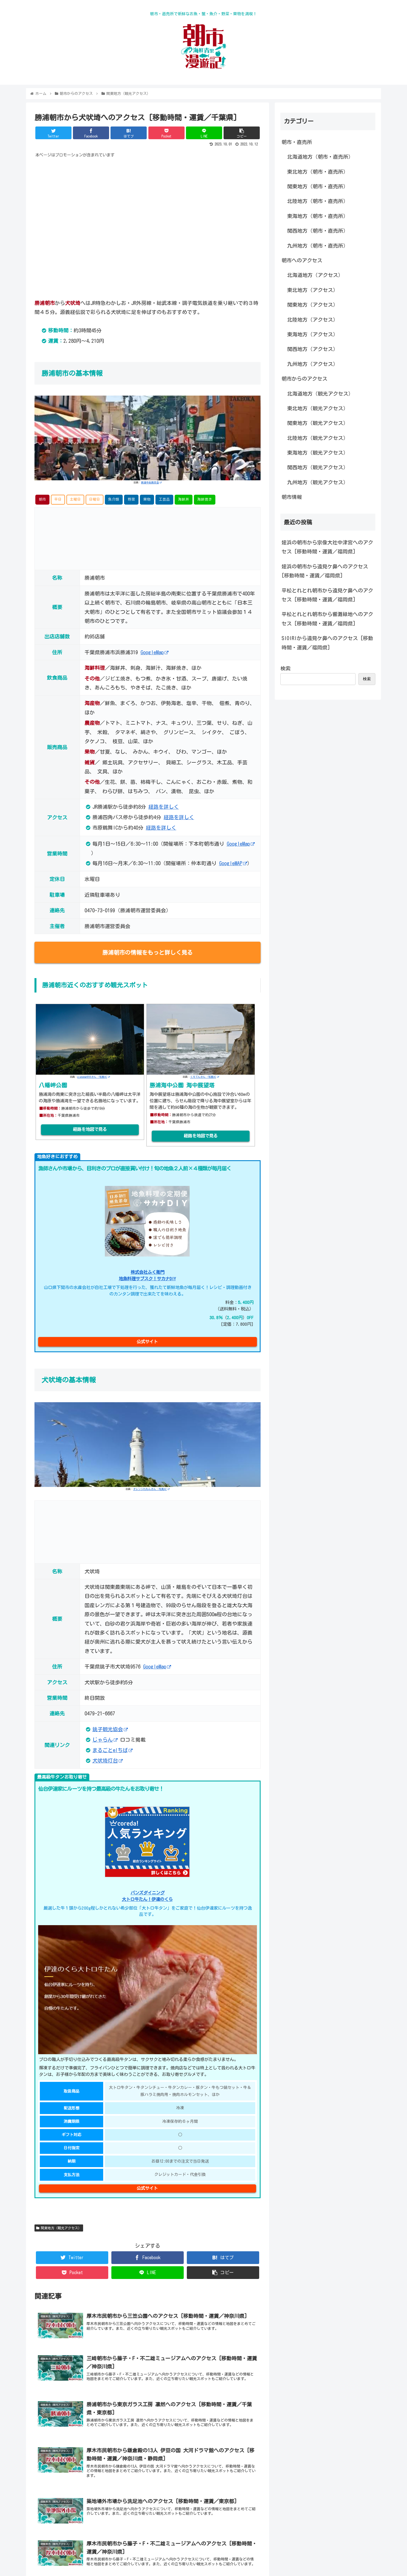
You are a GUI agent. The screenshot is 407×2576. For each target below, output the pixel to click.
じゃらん (105, 1739)
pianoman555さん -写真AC (93, 1077)
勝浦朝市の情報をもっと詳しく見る (147, 952)
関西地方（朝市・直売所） (317, 230)
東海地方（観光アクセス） (317, 452)
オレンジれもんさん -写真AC (151, 1489)
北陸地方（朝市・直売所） (317, 201)
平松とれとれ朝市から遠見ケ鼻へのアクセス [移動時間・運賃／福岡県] (327, 595)
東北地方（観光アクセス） (317, 408)
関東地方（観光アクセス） (58, 2228)
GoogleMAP (233, 863)
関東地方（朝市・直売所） (317, 186)
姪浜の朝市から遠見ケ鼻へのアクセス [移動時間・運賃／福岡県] (325, 571)
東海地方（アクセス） (312, 334)
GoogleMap (154, 652)
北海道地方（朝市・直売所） (320, 156)
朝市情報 (292, 497)
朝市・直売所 (297, 142)
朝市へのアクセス (302, 260)
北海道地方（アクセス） (315, 275)
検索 (285, 668)
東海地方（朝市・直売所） (317, 216)
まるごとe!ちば (112, 1750)
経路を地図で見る (90, 1129)
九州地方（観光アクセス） (317, 482)
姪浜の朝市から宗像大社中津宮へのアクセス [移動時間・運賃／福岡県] (327, 547)
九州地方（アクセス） (312, 364)
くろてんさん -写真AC (204, 1077)
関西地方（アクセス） (312, 349)
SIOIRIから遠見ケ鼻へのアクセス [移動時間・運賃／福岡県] (327, 643)
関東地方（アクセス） (312, 304)
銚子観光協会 (110, 1729)
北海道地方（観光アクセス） (320, 393)
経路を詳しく (163, 806)
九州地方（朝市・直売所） (317, 245)
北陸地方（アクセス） (312, 319)
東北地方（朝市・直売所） (317, 171)
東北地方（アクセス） (312, 290)
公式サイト (147, 1342)
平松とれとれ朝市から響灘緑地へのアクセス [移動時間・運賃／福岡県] (327, 619)
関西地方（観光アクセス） (317, 467)
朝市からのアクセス (304, 378)
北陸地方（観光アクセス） (317, 437)
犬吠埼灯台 (107, 1760)
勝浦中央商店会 (151, 482)
